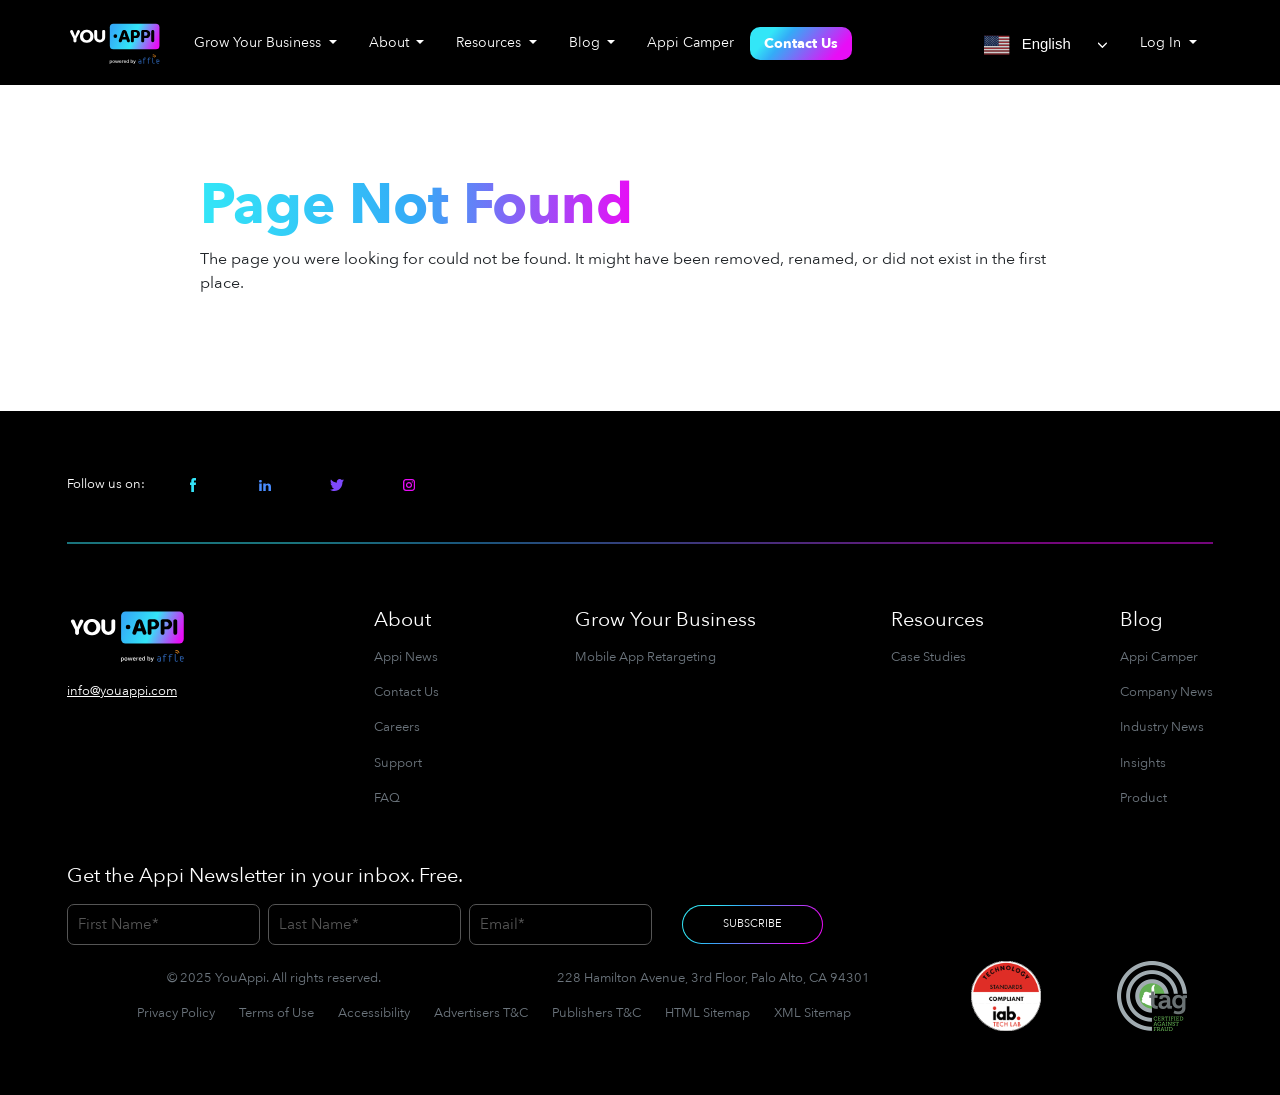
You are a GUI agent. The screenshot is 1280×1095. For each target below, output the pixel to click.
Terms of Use (276, 1013)
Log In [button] (1162, 42)
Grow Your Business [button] (259, 42)
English (1027, 45)
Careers (397, 727)
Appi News (406, 657)
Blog (1141, 619)
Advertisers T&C (481, 1013)
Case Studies (928, 657)
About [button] (391, 42)
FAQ (387, 798)
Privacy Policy (176, 1013)
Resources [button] (490, 42)
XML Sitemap (812, 1013)
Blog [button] (586, 42)
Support (398, 763)
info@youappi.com (122, 691)
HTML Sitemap (707, 1013)
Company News (1166, 692)
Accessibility (374, 1013)
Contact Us (801, 43)
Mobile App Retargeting (645, 657)
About (402, 619)
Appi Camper (690, 42)
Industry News (1162, 727)
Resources (937, 619)
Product (1143, 798)
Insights (1143, 763)
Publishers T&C (596, 1013)
